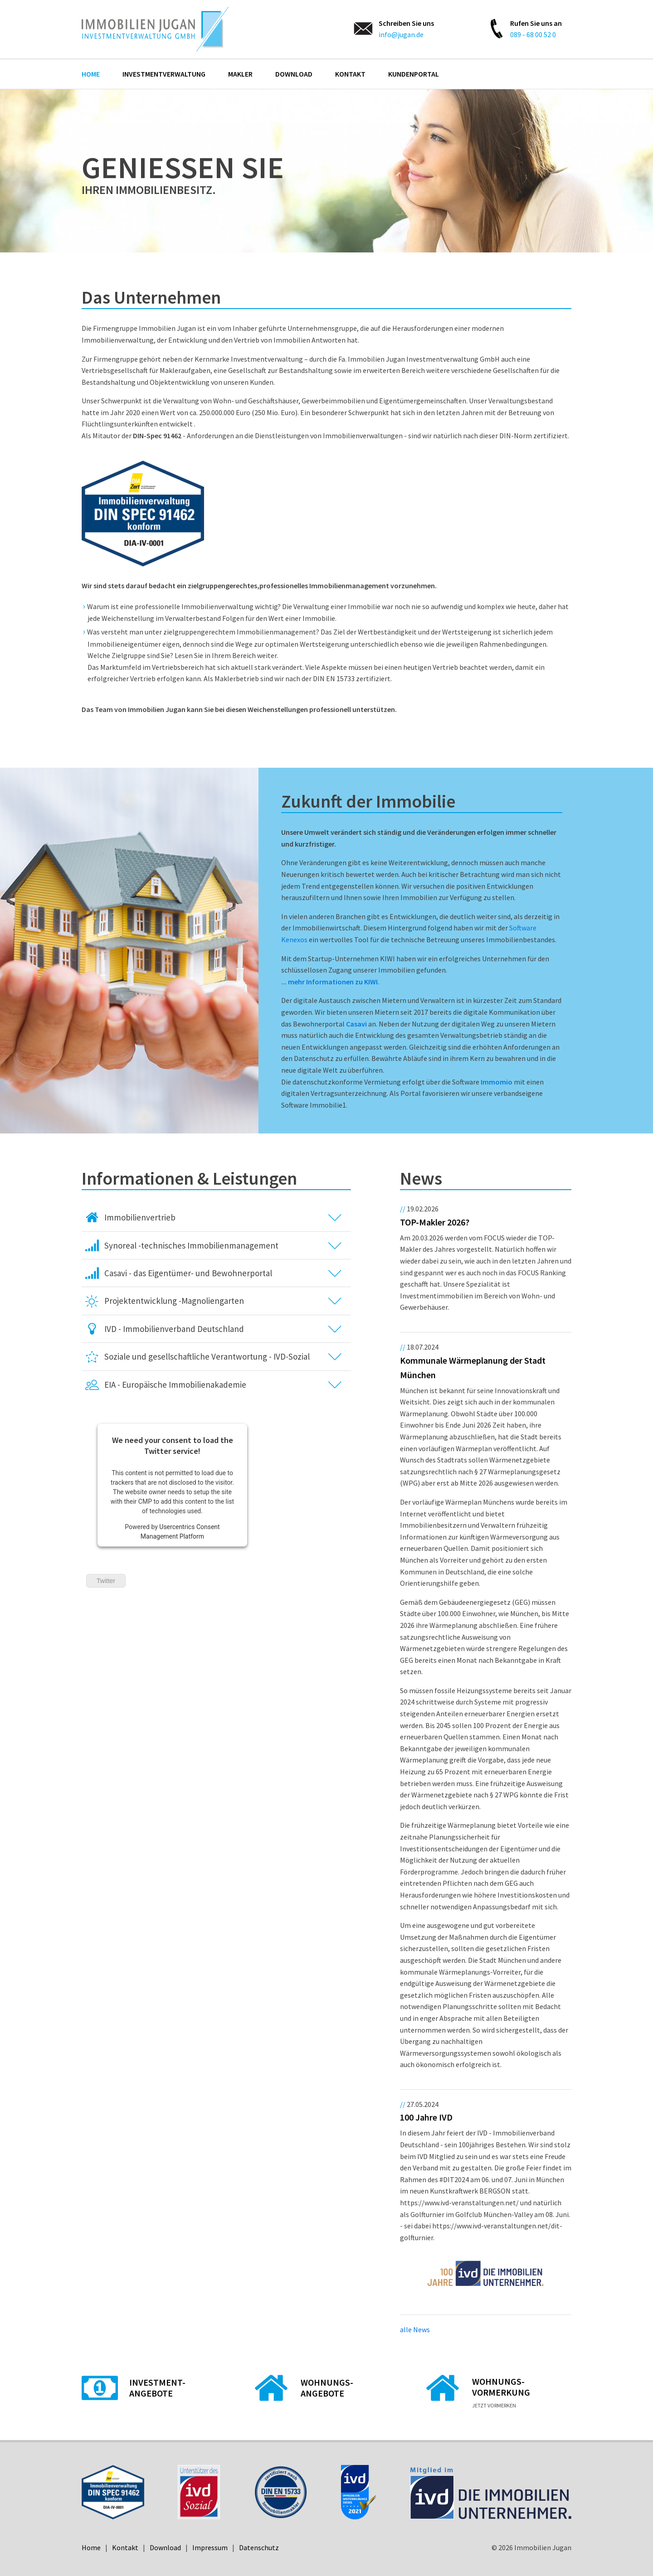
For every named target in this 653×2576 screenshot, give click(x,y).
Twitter (106, 1580)
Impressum (210, 2547)
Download (293, 73)
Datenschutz (259, 2547)
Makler (240, 73)
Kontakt (350, 73)
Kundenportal (413, 73)
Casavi (356, 1023)
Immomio (496, 1081)
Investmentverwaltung (163, 73)
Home (91, 73)
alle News (415, 2329)
